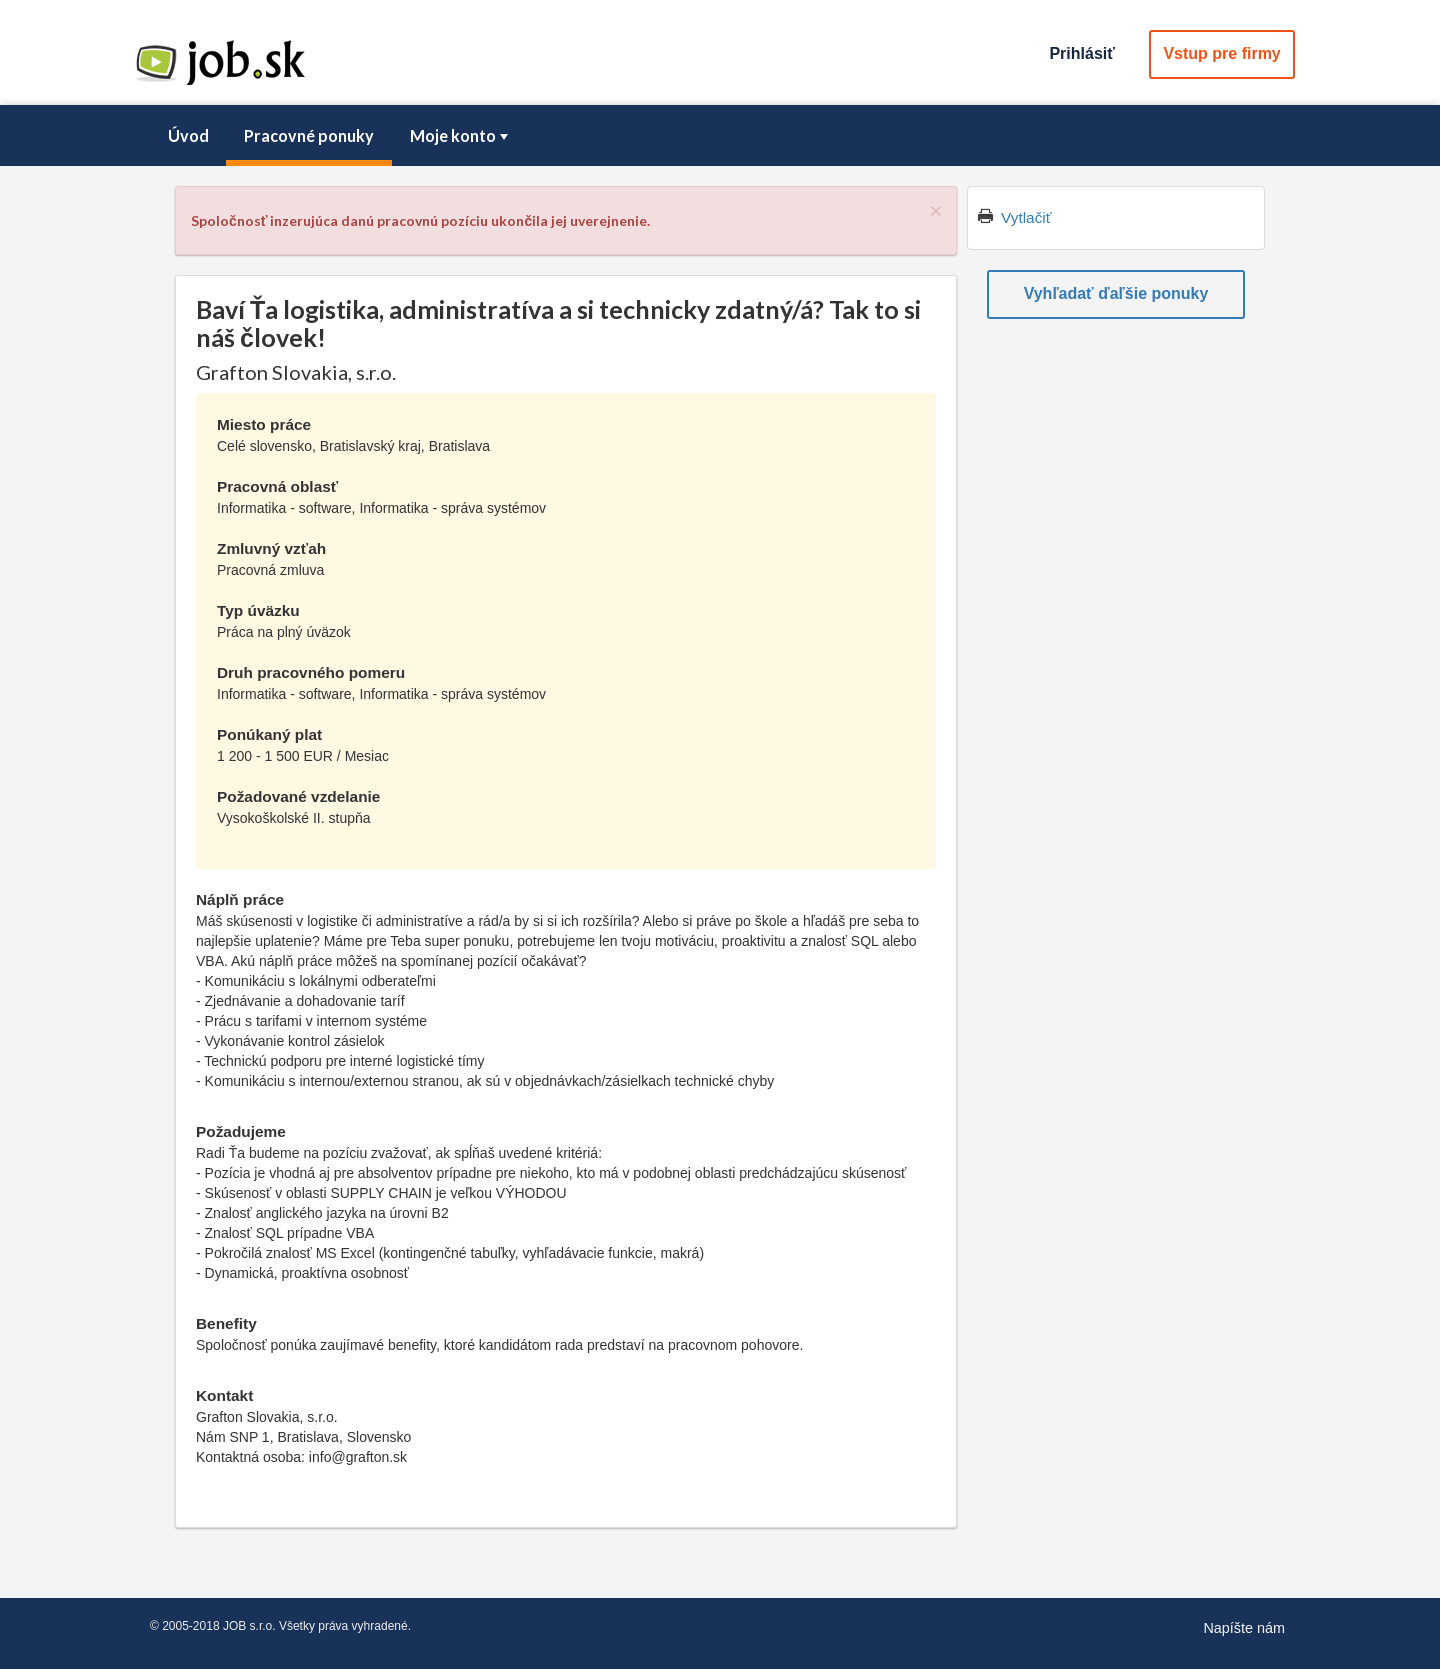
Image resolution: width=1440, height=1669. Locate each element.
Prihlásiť (1081, 53)
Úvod (188, 135)
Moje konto (461, 135)
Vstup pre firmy (1221, 53)
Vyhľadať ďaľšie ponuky (1116, 293)
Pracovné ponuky (309, 135)
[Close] (936, 210)
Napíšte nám (1244, 1628)
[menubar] (720, 136)
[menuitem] (188, 136)
